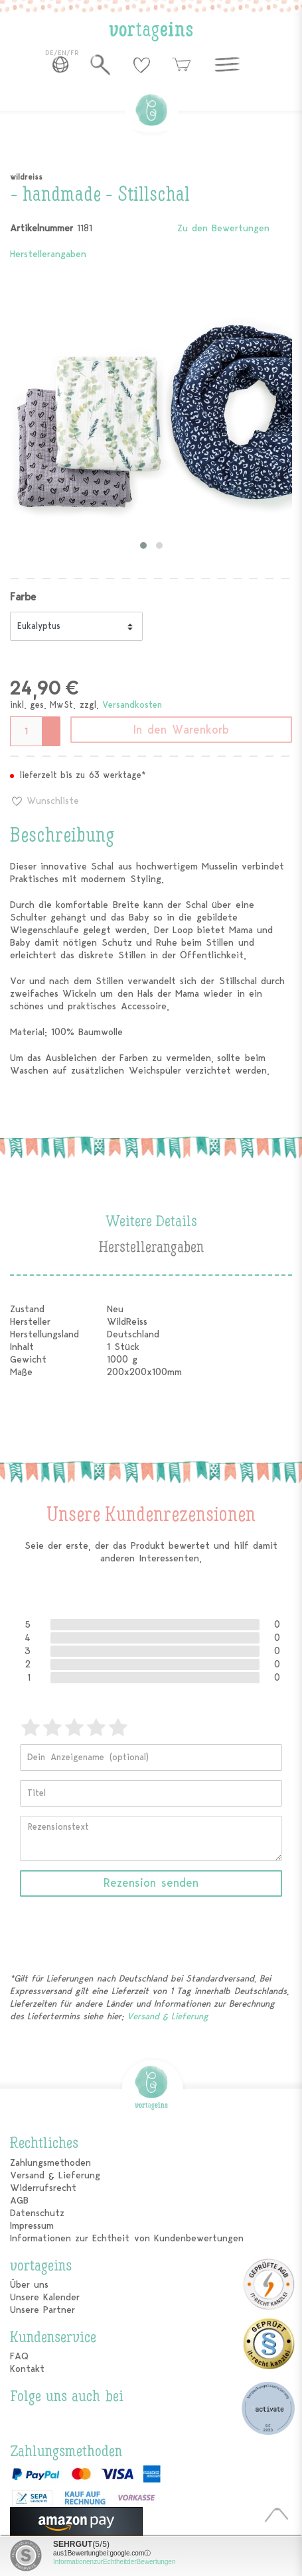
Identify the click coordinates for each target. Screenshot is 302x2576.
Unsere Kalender (45, 2297)
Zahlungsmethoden (50, 2162)
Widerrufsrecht (43, 2188)
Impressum (32, 2225)
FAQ (19, 2356)
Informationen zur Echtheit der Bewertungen (114, 2561)
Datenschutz (37, 2213)
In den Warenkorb (181, 730)
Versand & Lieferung (167, 2016)
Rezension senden (151, 1883)
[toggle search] (100, 64)
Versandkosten (132, 704)
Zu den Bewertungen (223, 228)
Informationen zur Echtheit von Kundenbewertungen (127, 2238)
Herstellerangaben (48, 254)
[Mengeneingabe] (26, 731)
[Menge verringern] (51, 738)
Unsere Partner (42, 2310)
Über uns (29, 2284)
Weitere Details (150, 1222)
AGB (19, 2200)
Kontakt (27, 2369)
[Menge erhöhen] (51, 724)
